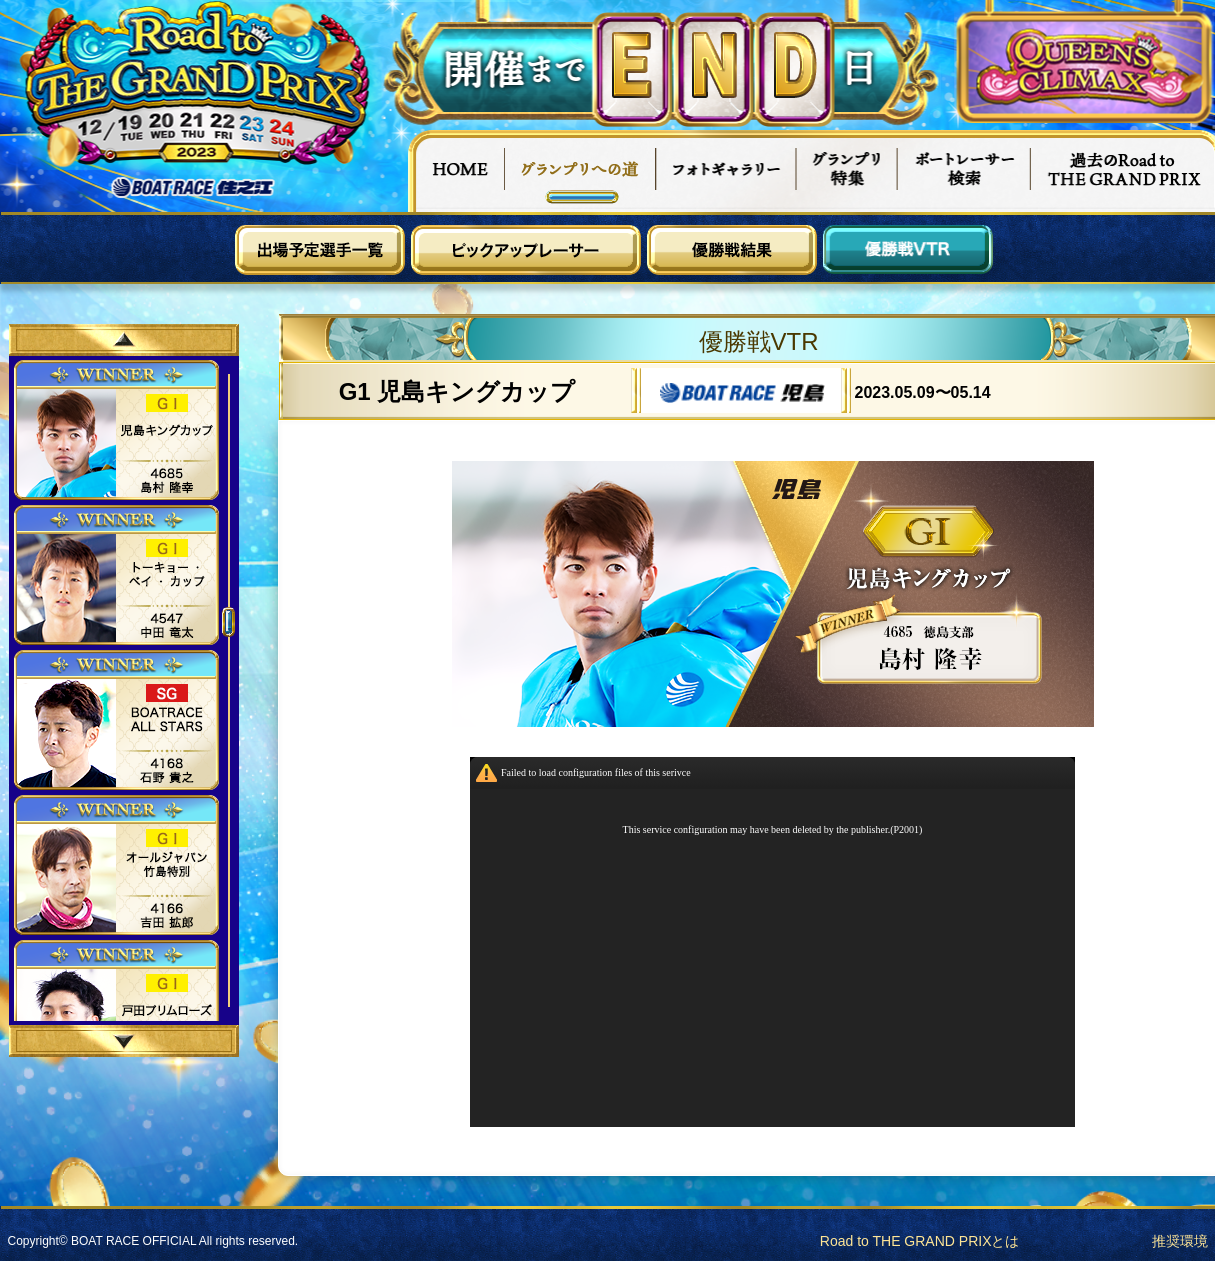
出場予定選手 (320, 250)
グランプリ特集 (847, 171)
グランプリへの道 (580, 171)
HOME (456, 171)
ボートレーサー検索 (964, 171)
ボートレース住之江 (193, 187)
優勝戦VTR (908, 250)
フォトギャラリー (726, 171)
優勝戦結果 (732, 250)
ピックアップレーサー (526, 250)
